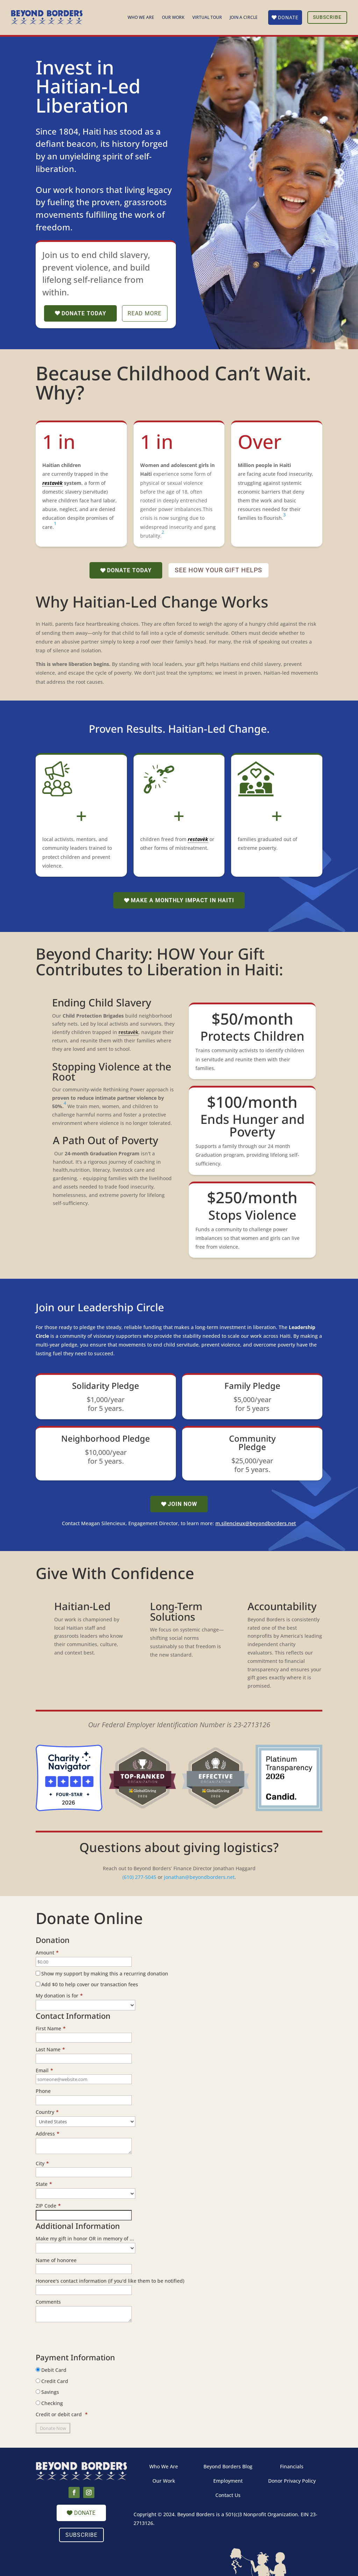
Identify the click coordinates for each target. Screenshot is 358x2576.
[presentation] (89, 2339)
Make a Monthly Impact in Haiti (182, 900)
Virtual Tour (207, 17)
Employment (228, 2480)
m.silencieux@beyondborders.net (255, 1523)
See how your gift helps (218, 570)
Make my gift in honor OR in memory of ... (85, 2238)
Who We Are (141, 17)
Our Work (173, 17)
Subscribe (327, 17)
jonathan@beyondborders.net (199, 1877)
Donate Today (83, 313)
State (44, 2184)
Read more (145, 313)
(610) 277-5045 (139, 1877)
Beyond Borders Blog (227, 2466)
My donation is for (59, 1996)
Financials (291, 2466)
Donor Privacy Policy (292, 2480)
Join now (182, 1504)
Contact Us (228, 2495)
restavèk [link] (52, 483)
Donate (288, 17)
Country (47, 2112)
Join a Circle (244, 17)
